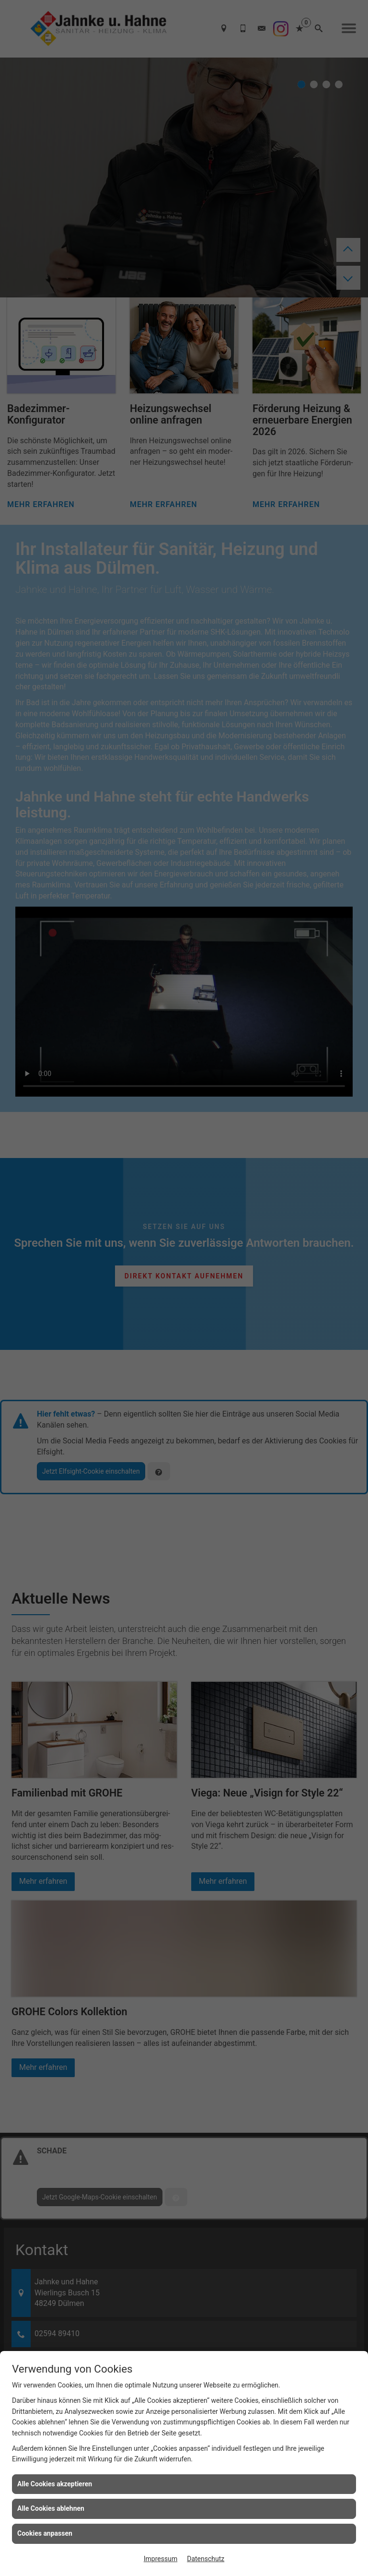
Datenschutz (205, 2559)
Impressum (160, 2559)
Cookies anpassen (44, 2533)
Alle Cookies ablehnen (50, 2508)
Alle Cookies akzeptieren (54, 2484)
